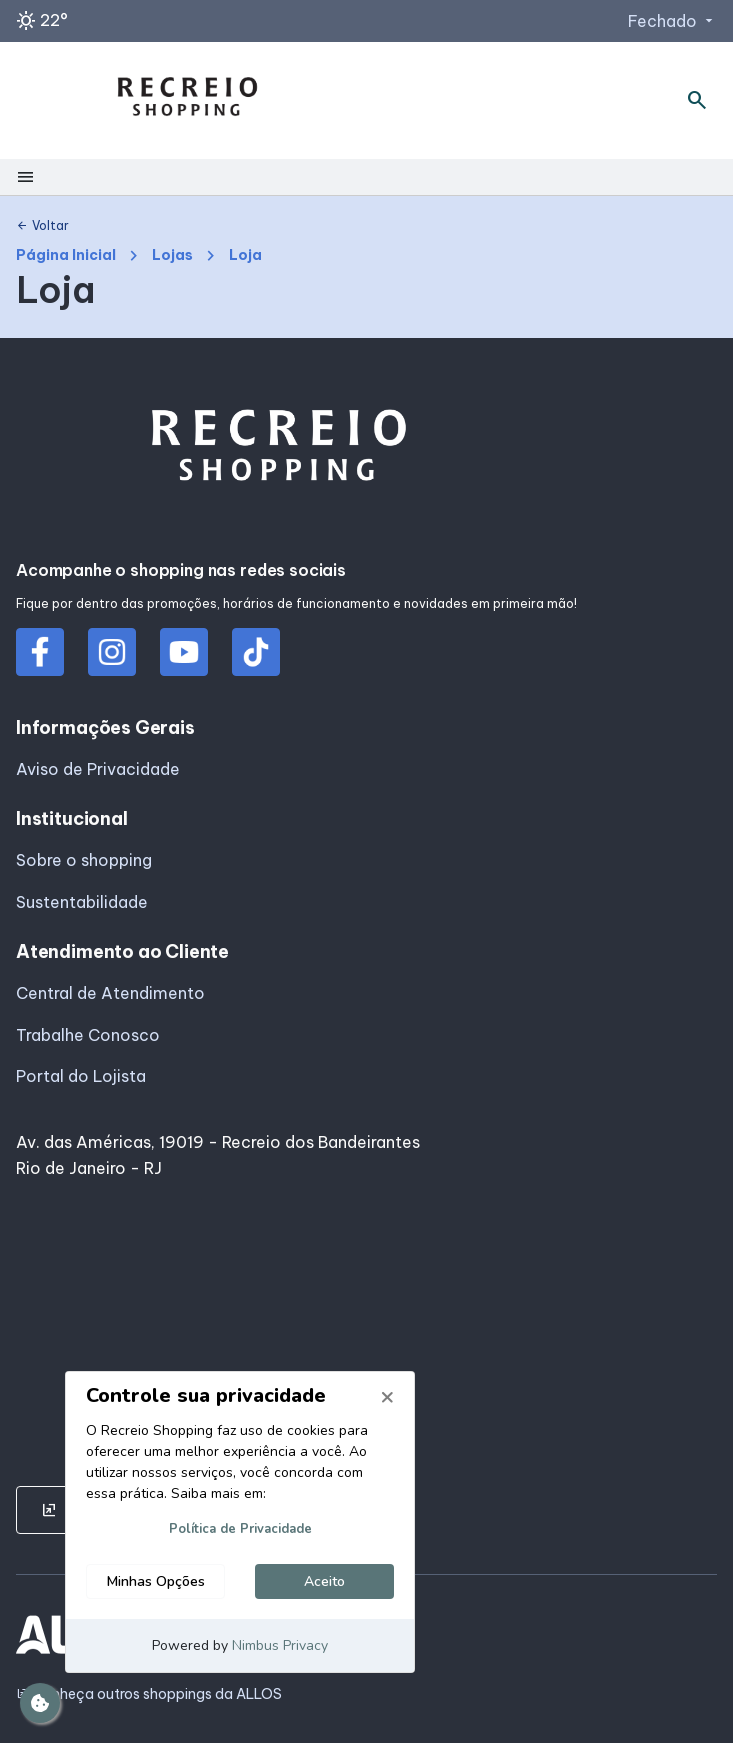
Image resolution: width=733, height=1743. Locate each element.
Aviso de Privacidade (98, 769)
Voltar (42, 226)
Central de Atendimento (110, 993)
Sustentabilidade (82, 902)
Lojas (172, 255)
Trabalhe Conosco (88, 1035)
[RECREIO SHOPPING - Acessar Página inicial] (187, 100)
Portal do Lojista (81, 1076)
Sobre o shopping (84, 860)
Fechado (672, 21)
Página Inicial (66, 255)
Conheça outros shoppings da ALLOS (149, 1694)
